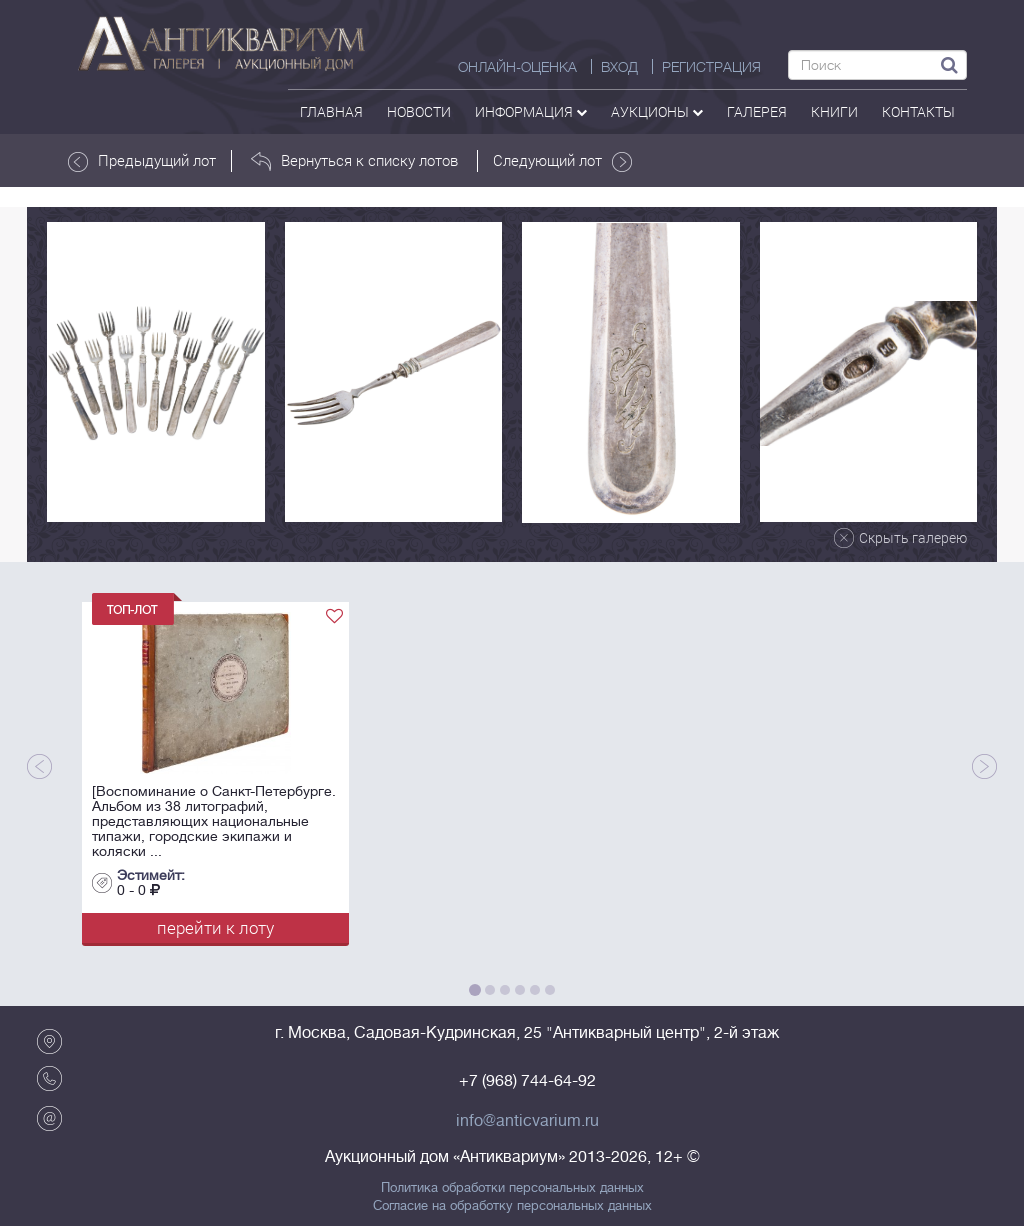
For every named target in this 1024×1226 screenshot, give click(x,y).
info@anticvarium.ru (527, 1121)
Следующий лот (562, 161)
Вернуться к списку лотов (354, 161)
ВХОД (619, 67)
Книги (834, 111)
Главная (331, 111)
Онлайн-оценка (517, 67)
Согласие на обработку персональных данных (512, 1206)
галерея (757, 111)
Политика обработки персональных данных (512, 1188)
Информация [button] (531, 111)
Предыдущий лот (142, 161)
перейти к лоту (215, 927)
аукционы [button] (657, 111)
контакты (918, 111)
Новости (419, 111)
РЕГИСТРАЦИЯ (711, 67)
